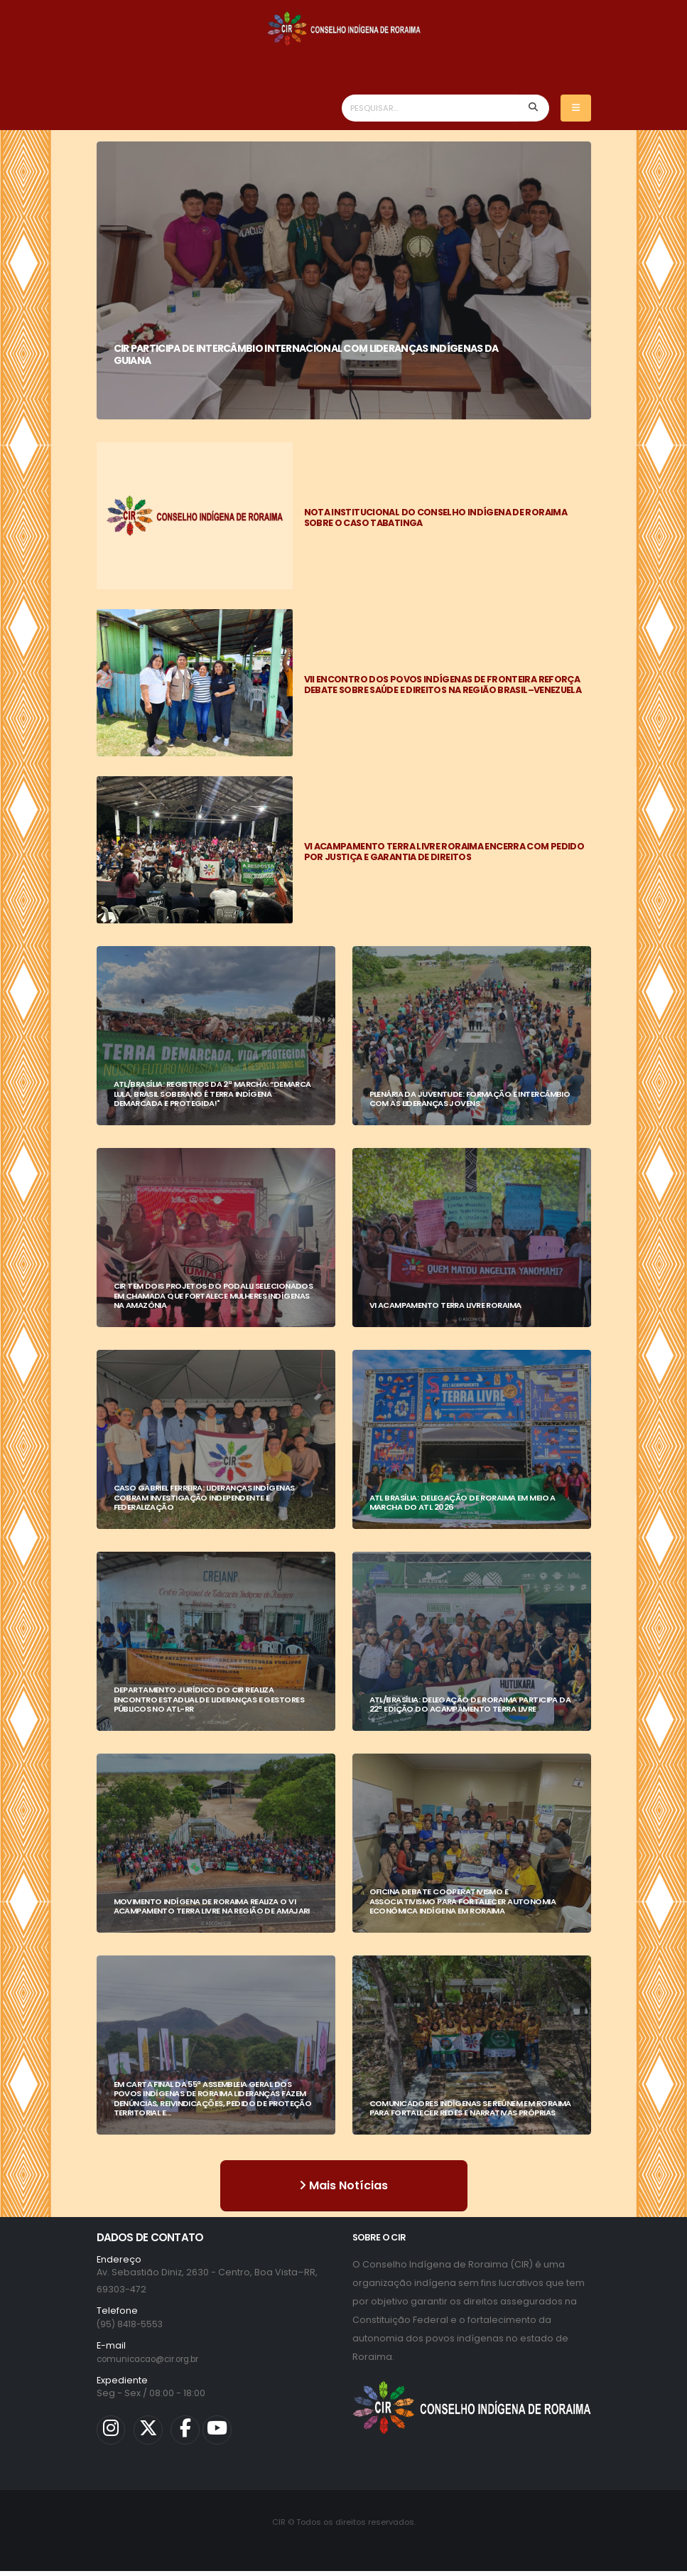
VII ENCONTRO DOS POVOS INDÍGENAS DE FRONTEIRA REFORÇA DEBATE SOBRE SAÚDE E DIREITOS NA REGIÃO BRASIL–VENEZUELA (443, 684)
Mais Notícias (343, 2185)
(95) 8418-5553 (131, 2324)
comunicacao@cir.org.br (155, 2359)
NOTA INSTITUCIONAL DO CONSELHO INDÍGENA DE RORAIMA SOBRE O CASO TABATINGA (436, 517)
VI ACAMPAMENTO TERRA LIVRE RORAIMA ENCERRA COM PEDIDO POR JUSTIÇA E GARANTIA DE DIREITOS (444, 851)
